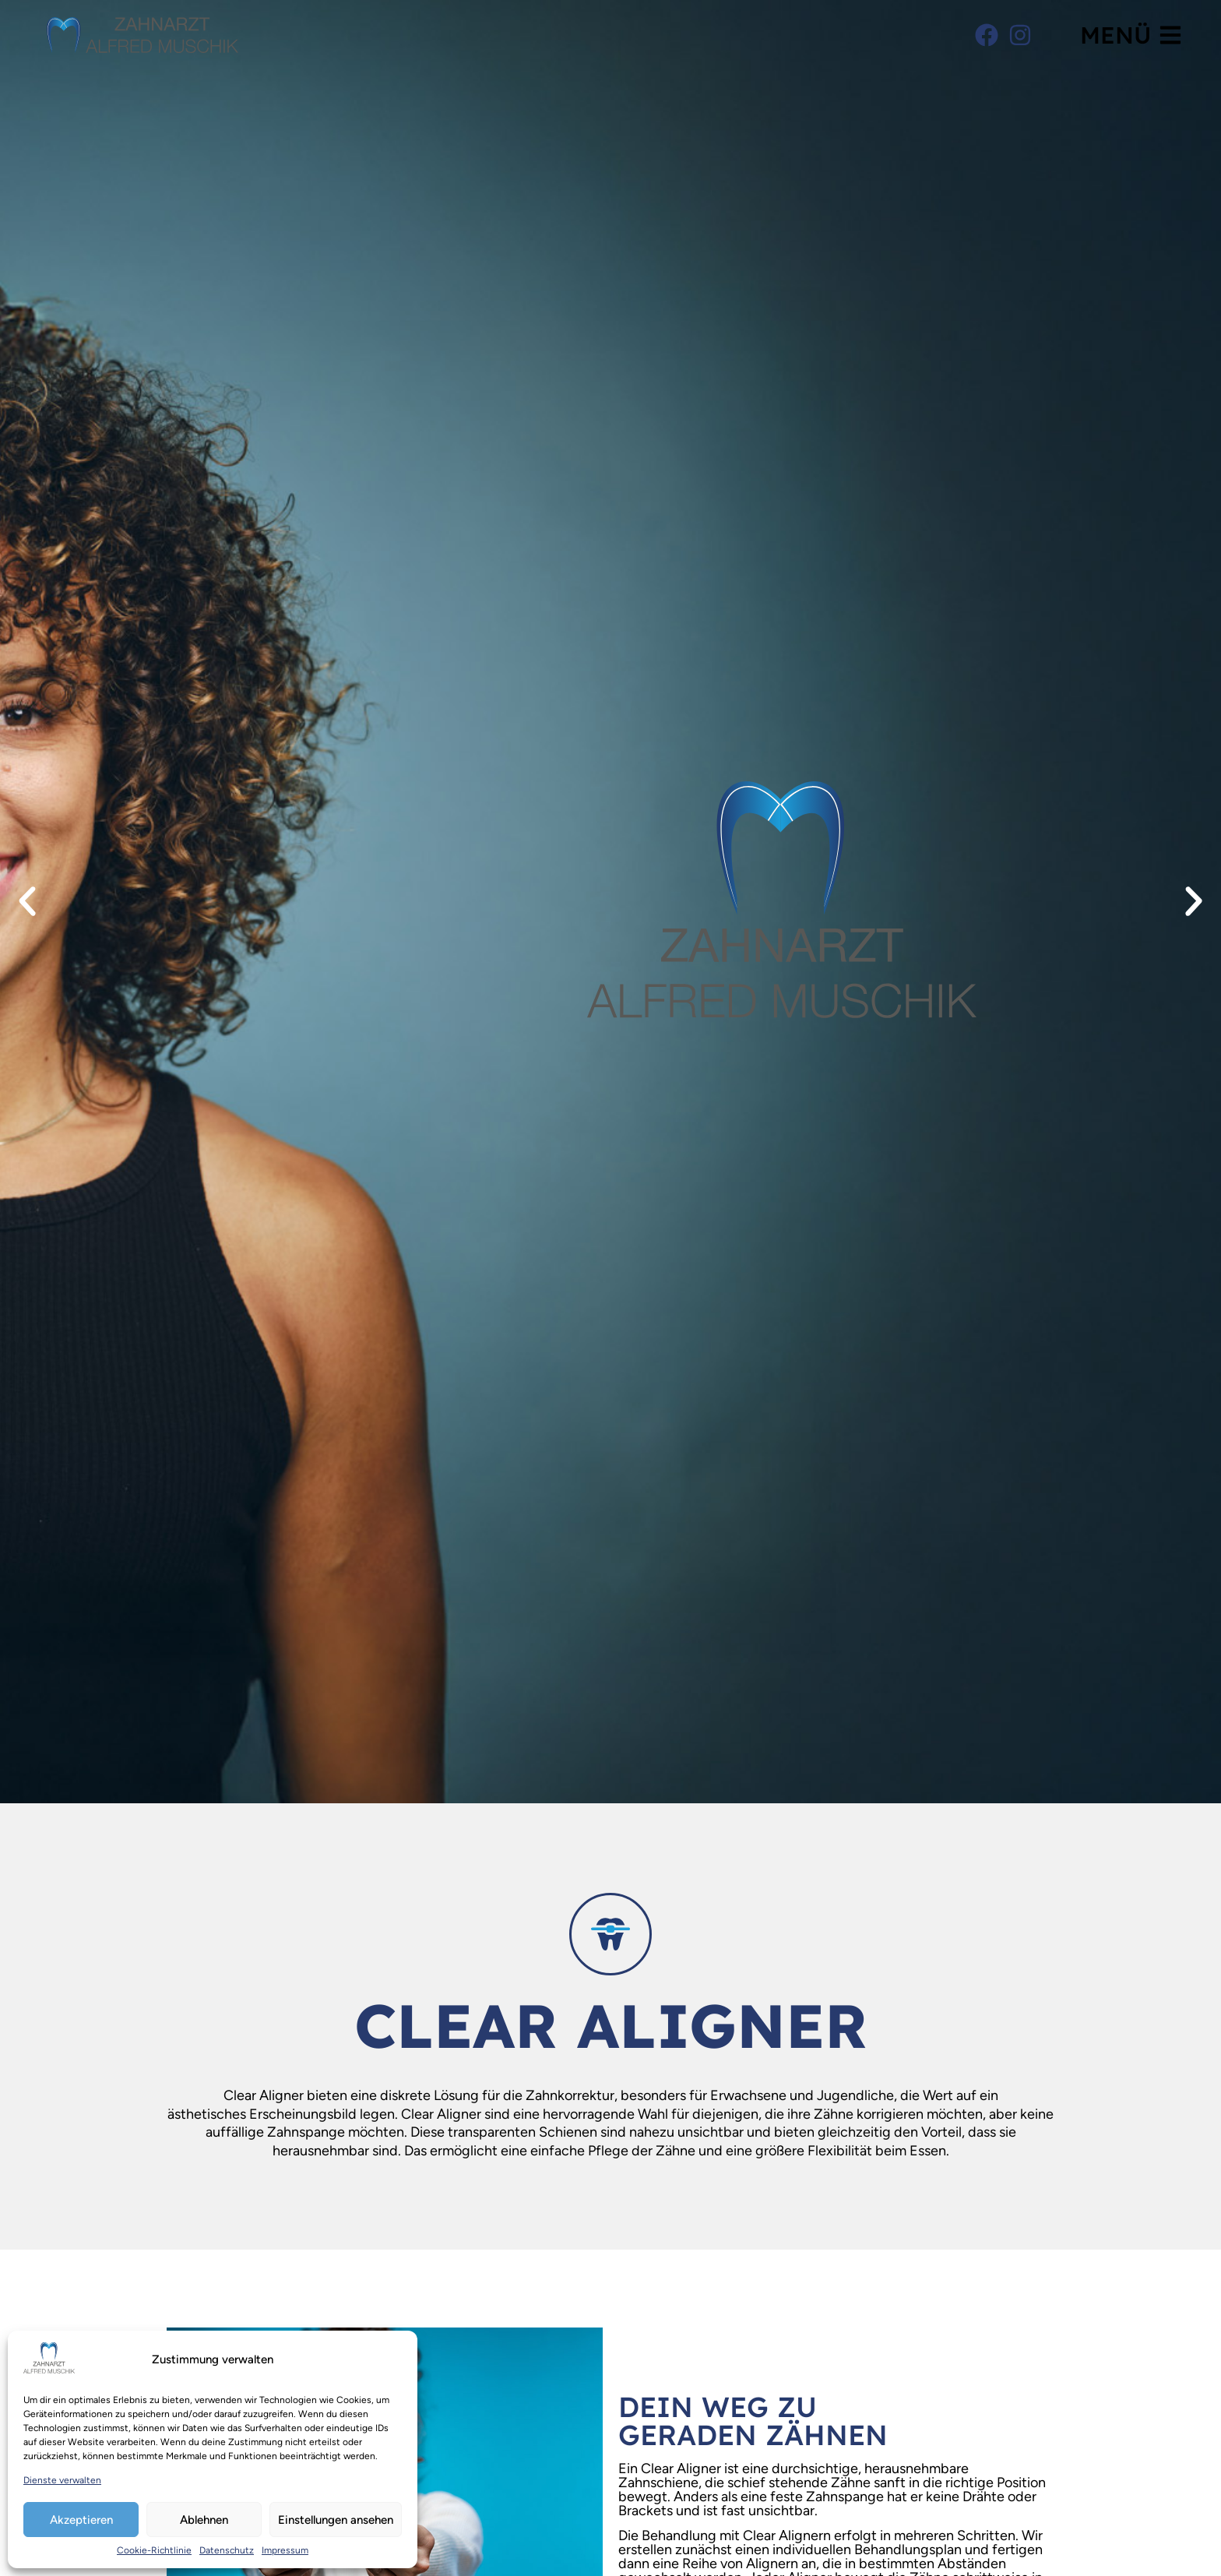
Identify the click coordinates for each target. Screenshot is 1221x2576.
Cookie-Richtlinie (154, 2550)
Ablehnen (204, 2520)
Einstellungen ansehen (335, 2520)
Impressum (285, 2550)
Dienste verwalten (62, 2480)
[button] (27, 901)
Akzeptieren (81, 2520)
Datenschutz (226, 2550)
